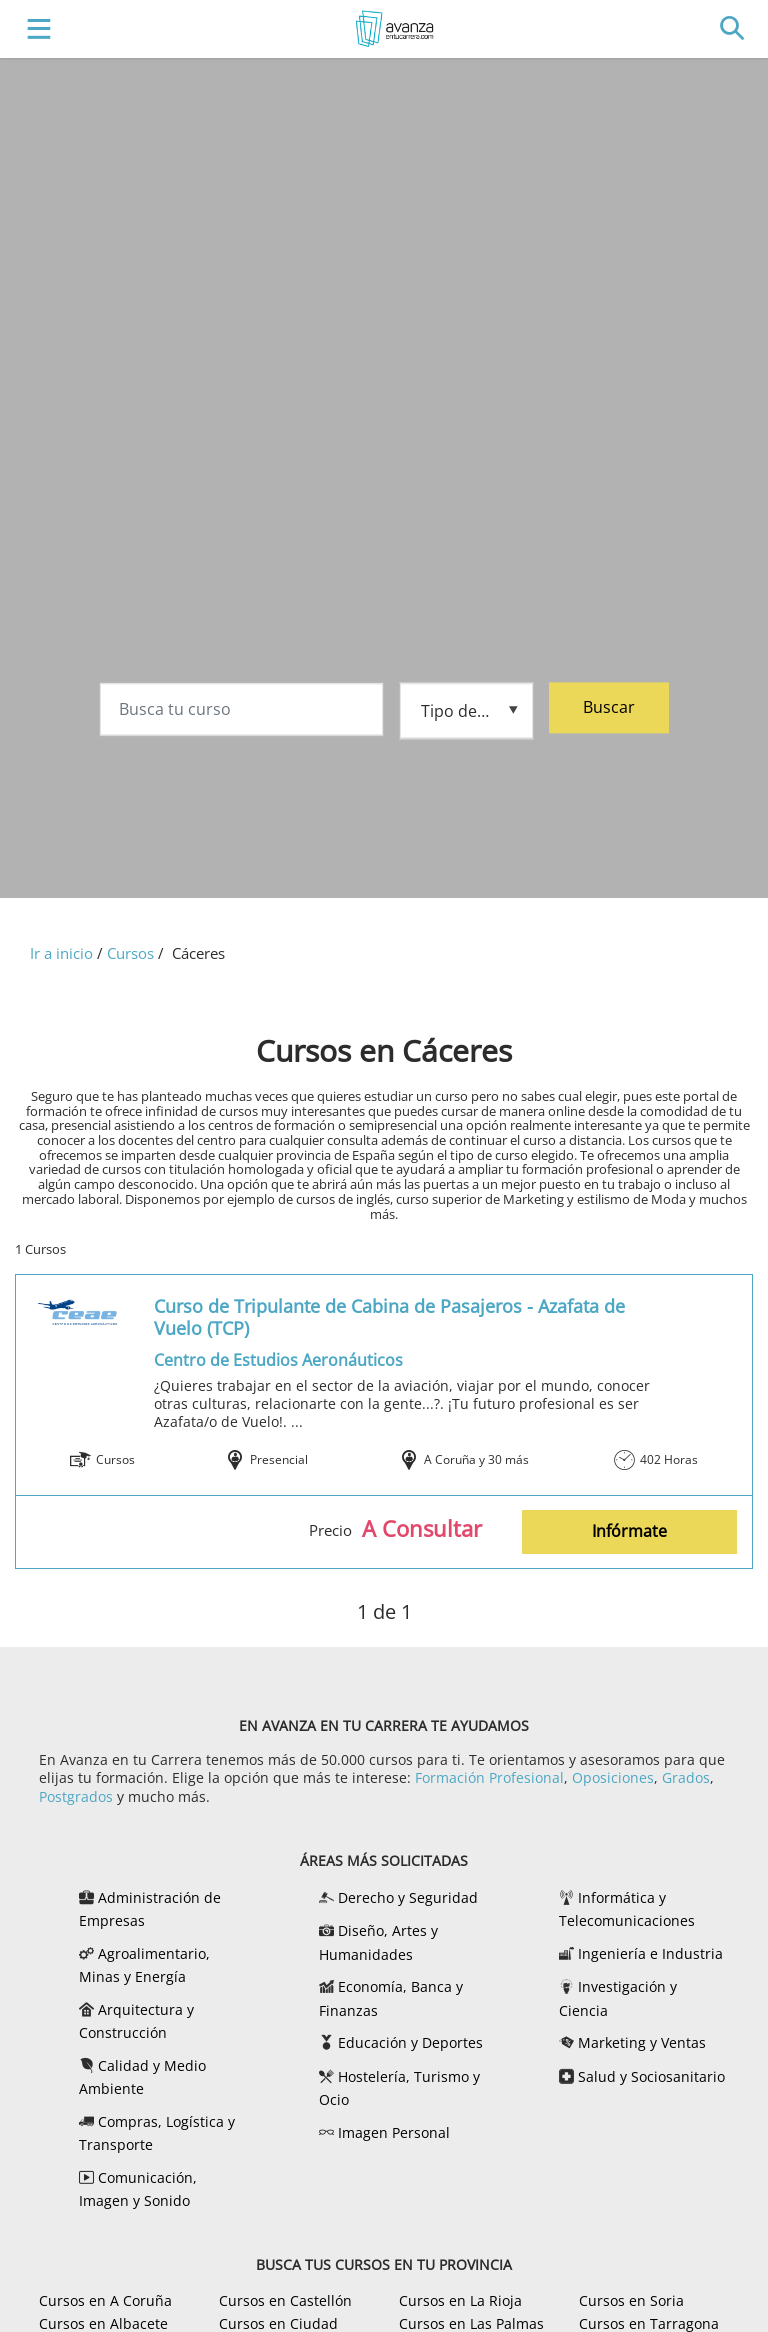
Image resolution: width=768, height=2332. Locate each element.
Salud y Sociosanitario (651, 2076)
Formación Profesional (489, 1777)
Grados (686, 1777)
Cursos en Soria (631, 2300)
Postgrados (76, 1796)
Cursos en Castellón (285, 2300)
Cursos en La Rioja (460, 2300)
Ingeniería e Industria (650, 1953)
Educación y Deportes (410, 2042)
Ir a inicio (61, 953)
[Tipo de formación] (466, 711)
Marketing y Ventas (642, 2042)
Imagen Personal (394, 2132)
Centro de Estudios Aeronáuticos (278, 1360)
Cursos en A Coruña (105, 2300)
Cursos (130, 953)
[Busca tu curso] (241, 712)
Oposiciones (613, 1777)
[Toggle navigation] (34, 29)
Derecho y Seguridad (408, 1897)
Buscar (609, 710)
